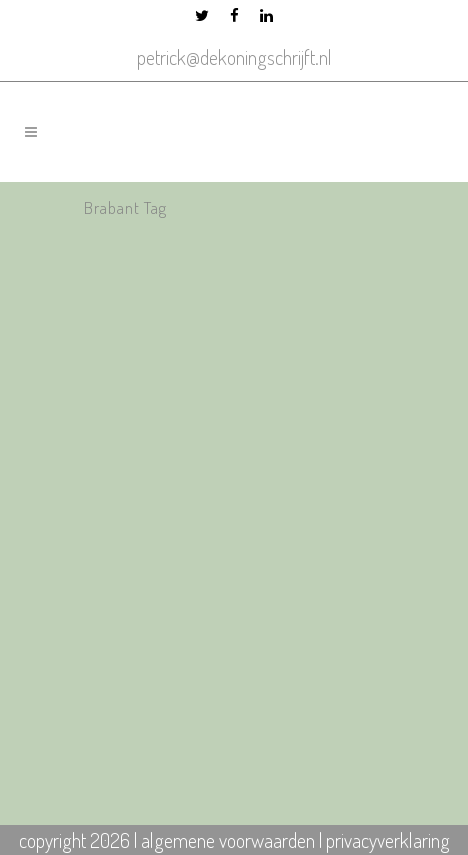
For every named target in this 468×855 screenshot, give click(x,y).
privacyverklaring (388, 840)
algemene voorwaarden (228, 840)
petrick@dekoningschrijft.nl (234, 57)
